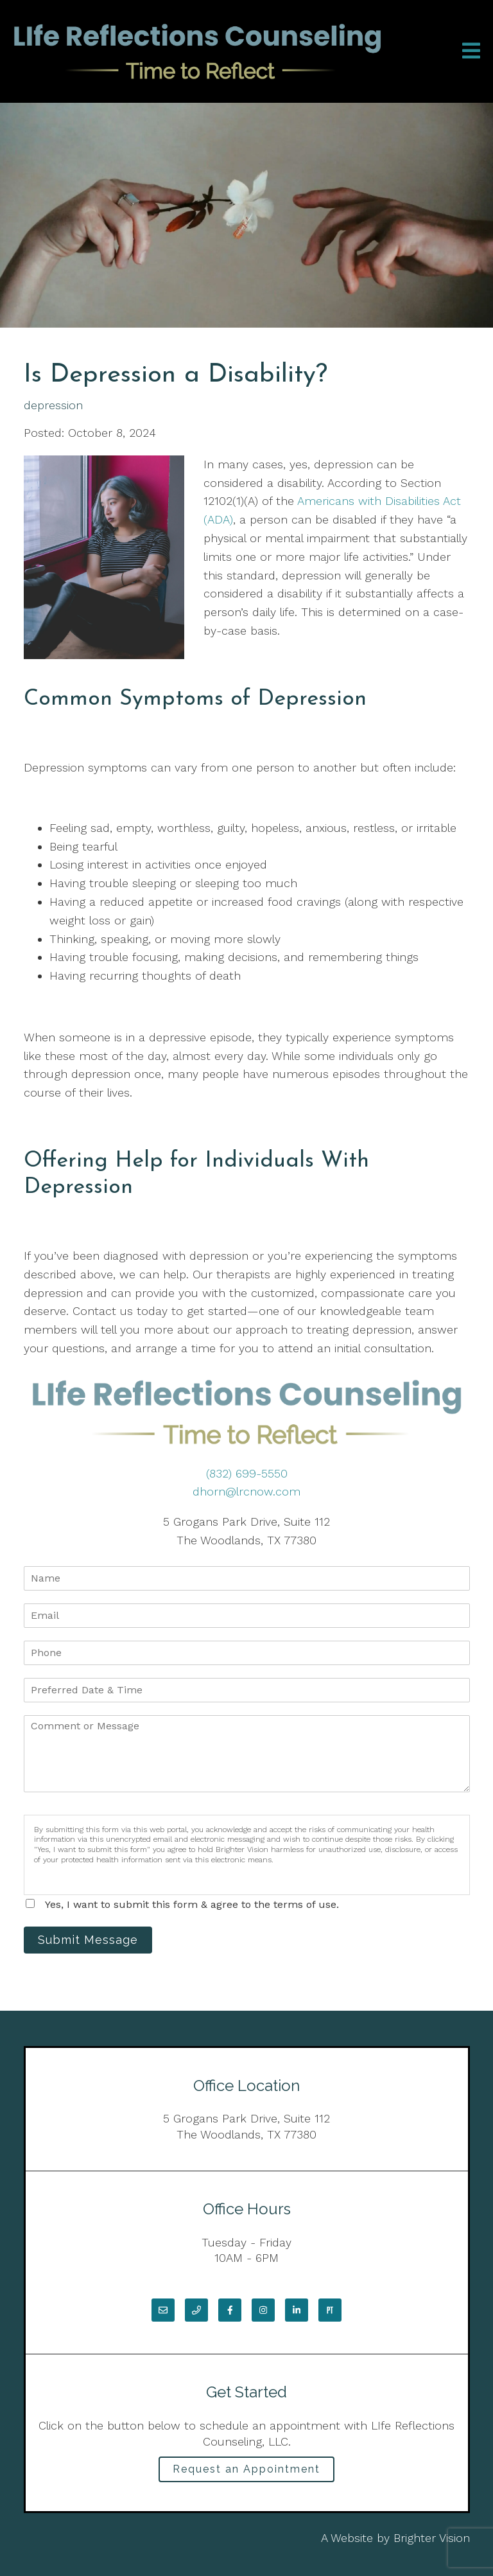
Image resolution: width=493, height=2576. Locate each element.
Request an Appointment (246, 2469)
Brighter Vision (432, 2538)
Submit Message (88, 1939)
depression (53, 405)
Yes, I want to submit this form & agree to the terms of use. (192, 1904)
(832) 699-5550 (247, 1473)
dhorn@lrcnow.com (246, 1491)
